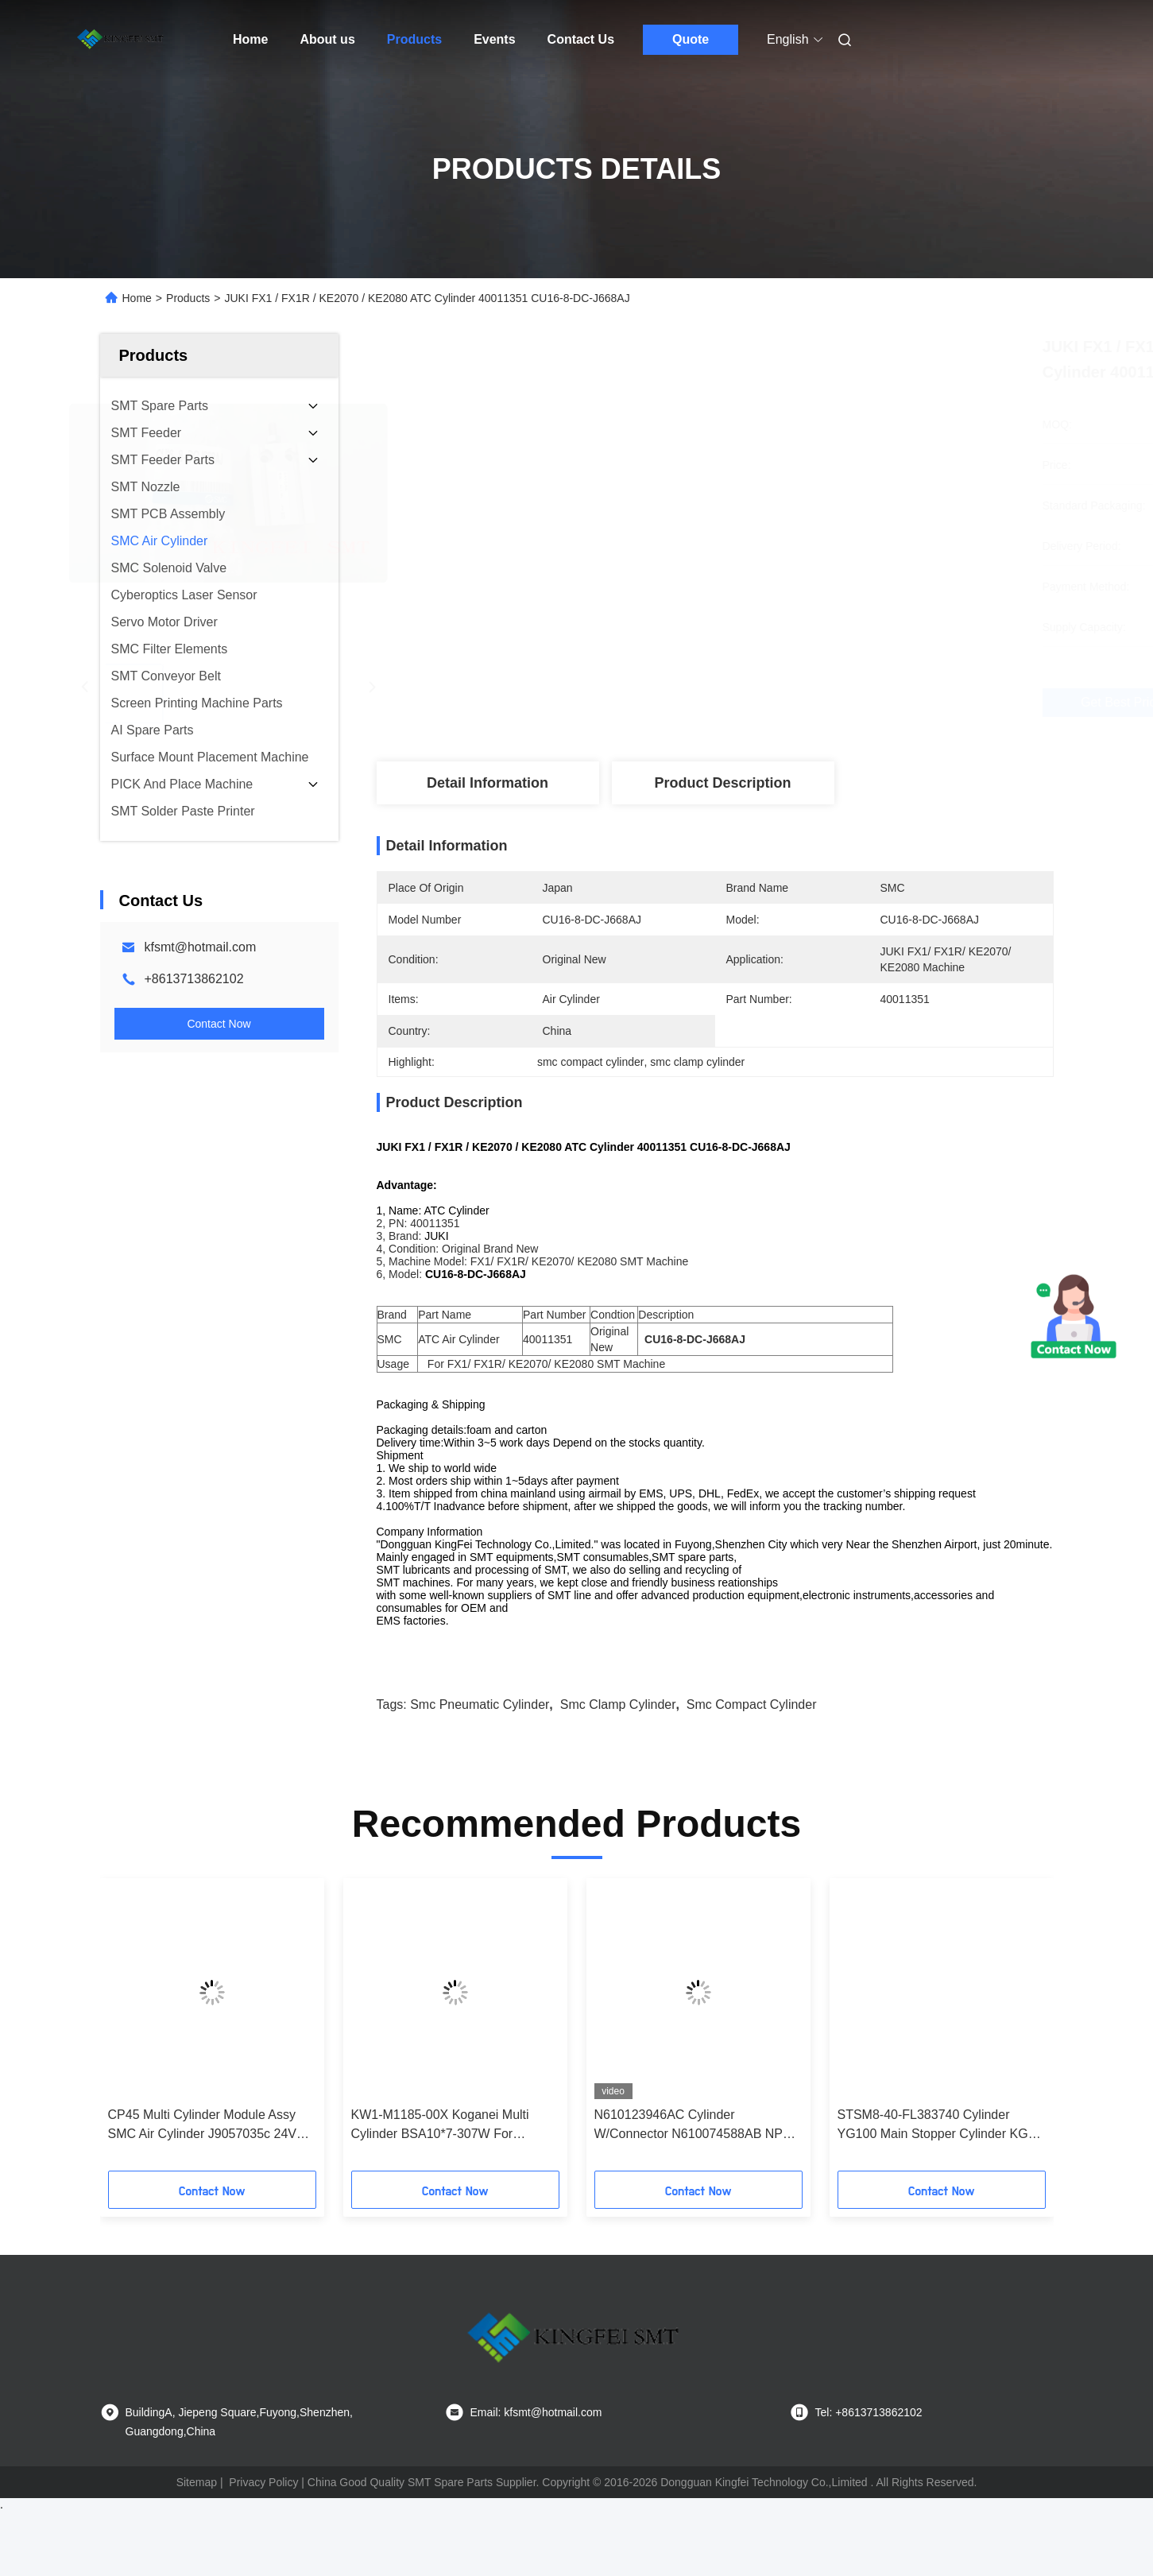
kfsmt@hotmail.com (201, 947)
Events (494, 39)
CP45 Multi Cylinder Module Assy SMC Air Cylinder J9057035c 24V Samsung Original (202, 2153)
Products (414, 39)
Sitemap (196, 2510)
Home (250, 39)
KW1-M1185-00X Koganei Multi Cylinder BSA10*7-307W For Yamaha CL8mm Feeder (440, 2153)
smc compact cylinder (752, 1732)
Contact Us (580, 39)
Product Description (722, 783)
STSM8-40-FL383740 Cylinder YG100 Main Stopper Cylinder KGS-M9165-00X (939, 2153)
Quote (690, 39)
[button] (145, 2057)
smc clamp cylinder (618, 1732)
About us (327, 39)
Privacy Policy (263, 2510)
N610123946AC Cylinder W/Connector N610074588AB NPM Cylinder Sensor (694, 2153)
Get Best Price (799, 702)
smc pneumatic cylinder (479, 1732)
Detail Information (487, 783)
